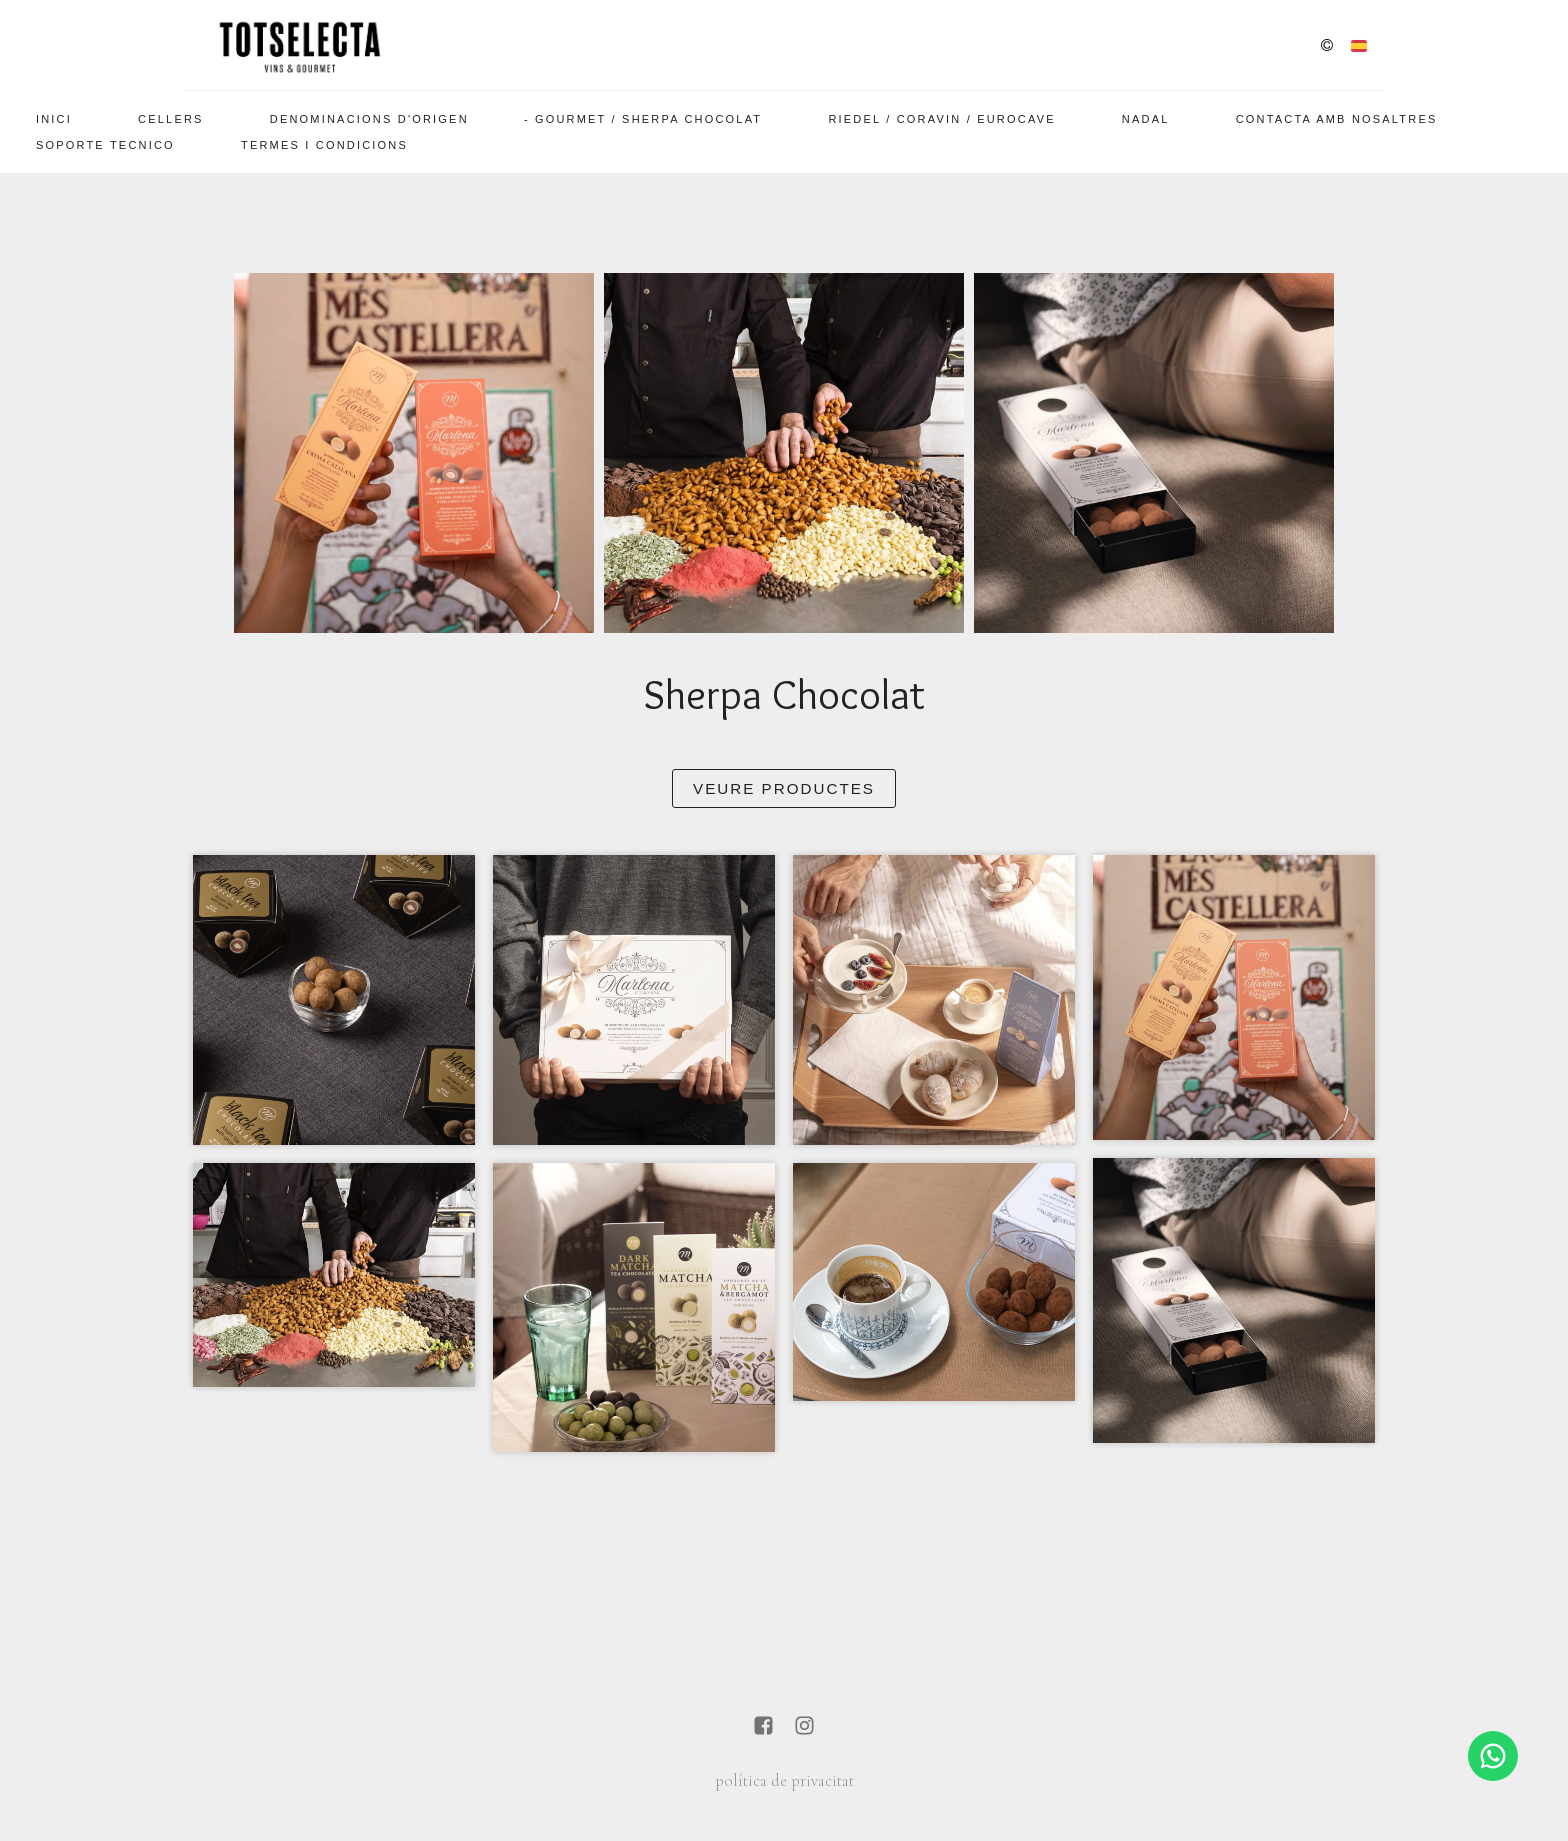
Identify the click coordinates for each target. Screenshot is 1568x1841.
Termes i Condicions (324, 145)
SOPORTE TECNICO (105, 145)
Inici (54, 119)
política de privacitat (784, 1781)
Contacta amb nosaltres (1337, 119)
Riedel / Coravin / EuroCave (941, 119)
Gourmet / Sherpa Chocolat (648, 119)
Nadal (1146, 119)
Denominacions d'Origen (369, 119)
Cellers (171, 119)
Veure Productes (784, 788)
